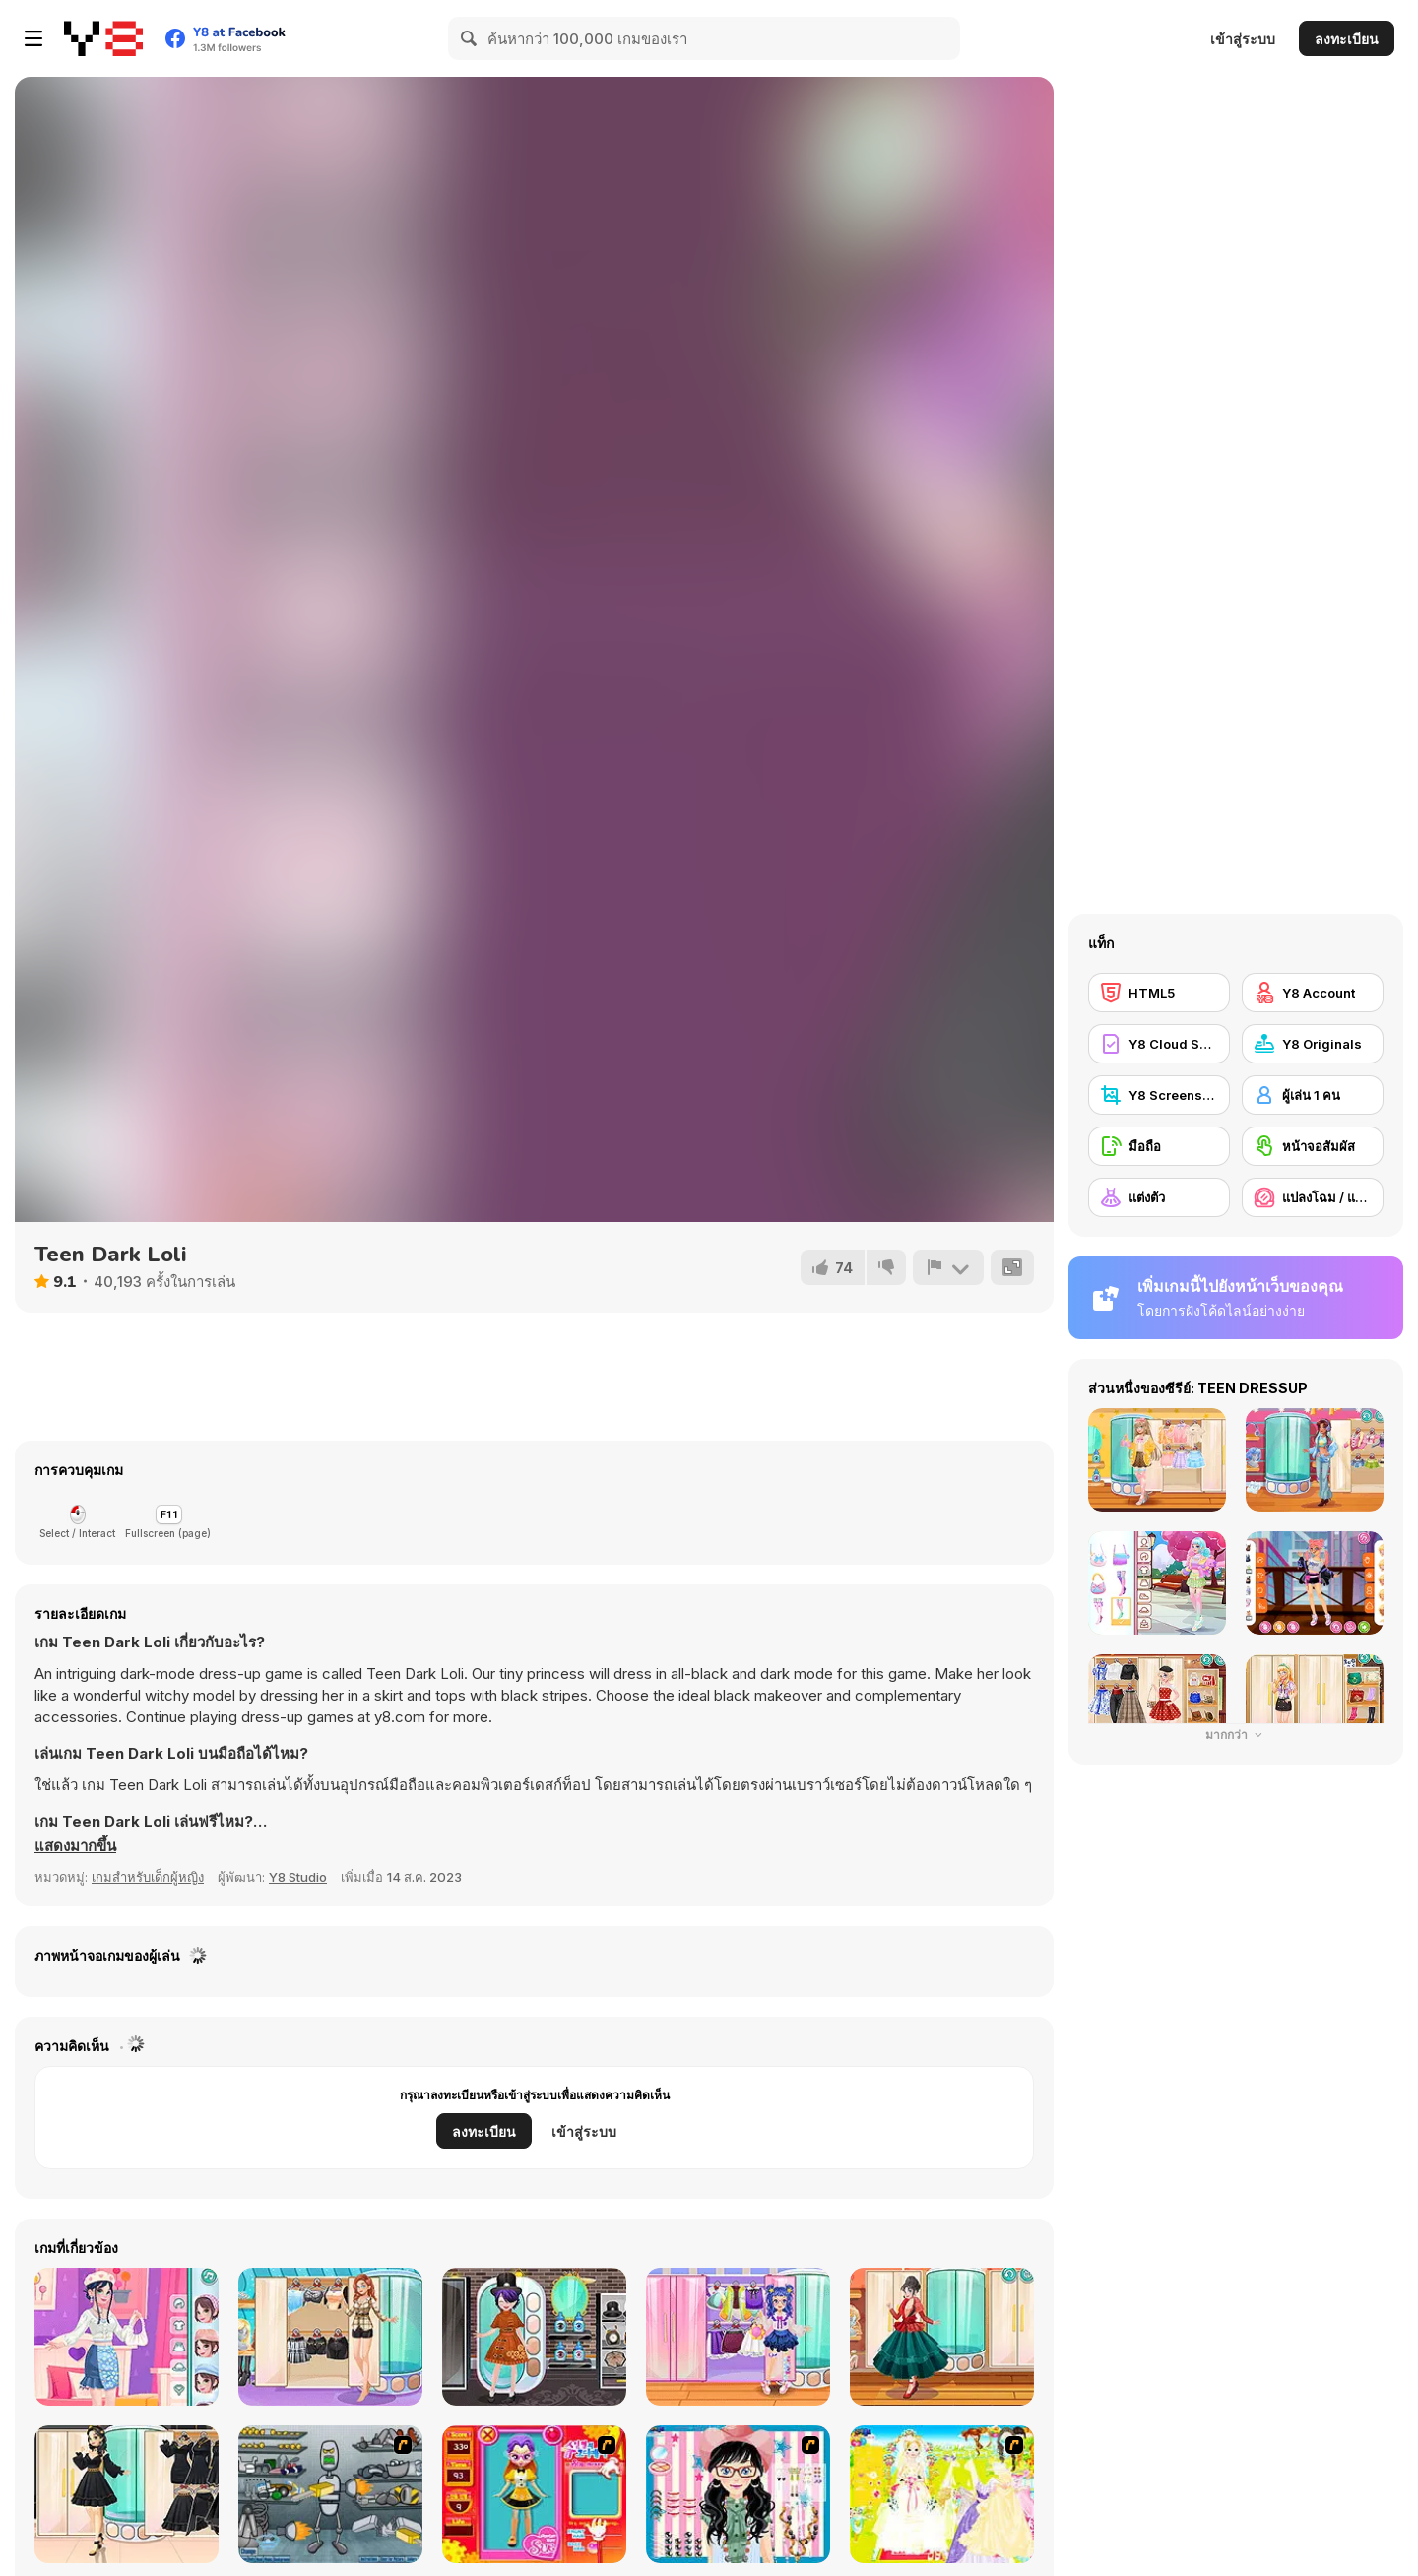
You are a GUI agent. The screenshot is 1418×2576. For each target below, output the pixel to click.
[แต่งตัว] (1159, 1197)
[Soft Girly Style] (126, 2337)
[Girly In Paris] (330, 2337)
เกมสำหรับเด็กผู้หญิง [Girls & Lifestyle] (148, 1877)
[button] (75, 1846)
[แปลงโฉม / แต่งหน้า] (1313, 1197)
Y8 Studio (298, 1877)
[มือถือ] (1159, 1146)
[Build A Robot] (330, 2494)
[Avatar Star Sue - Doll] (534, 2494)
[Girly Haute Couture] (942, 2337)
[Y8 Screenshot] (1159, 1095)
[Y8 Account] (1313, 992)
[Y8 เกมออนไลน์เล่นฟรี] (103, 38)
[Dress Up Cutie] (738, 2494)
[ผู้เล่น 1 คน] (1313, 1095)
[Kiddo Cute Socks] (738, 2337)
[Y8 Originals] (1313, 1043)
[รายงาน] (948, 1267)
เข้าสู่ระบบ (1242, 39)
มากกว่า (1236, 1734)
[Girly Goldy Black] (126, 2494)
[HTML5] (1159, 992)
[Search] (469, 38)
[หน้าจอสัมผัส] (1313, 1146)
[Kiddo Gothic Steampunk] (534, 2337)
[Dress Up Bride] (942, 2494)
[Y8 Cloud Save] (1159, 1043)
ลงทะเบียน (1347, 39)
